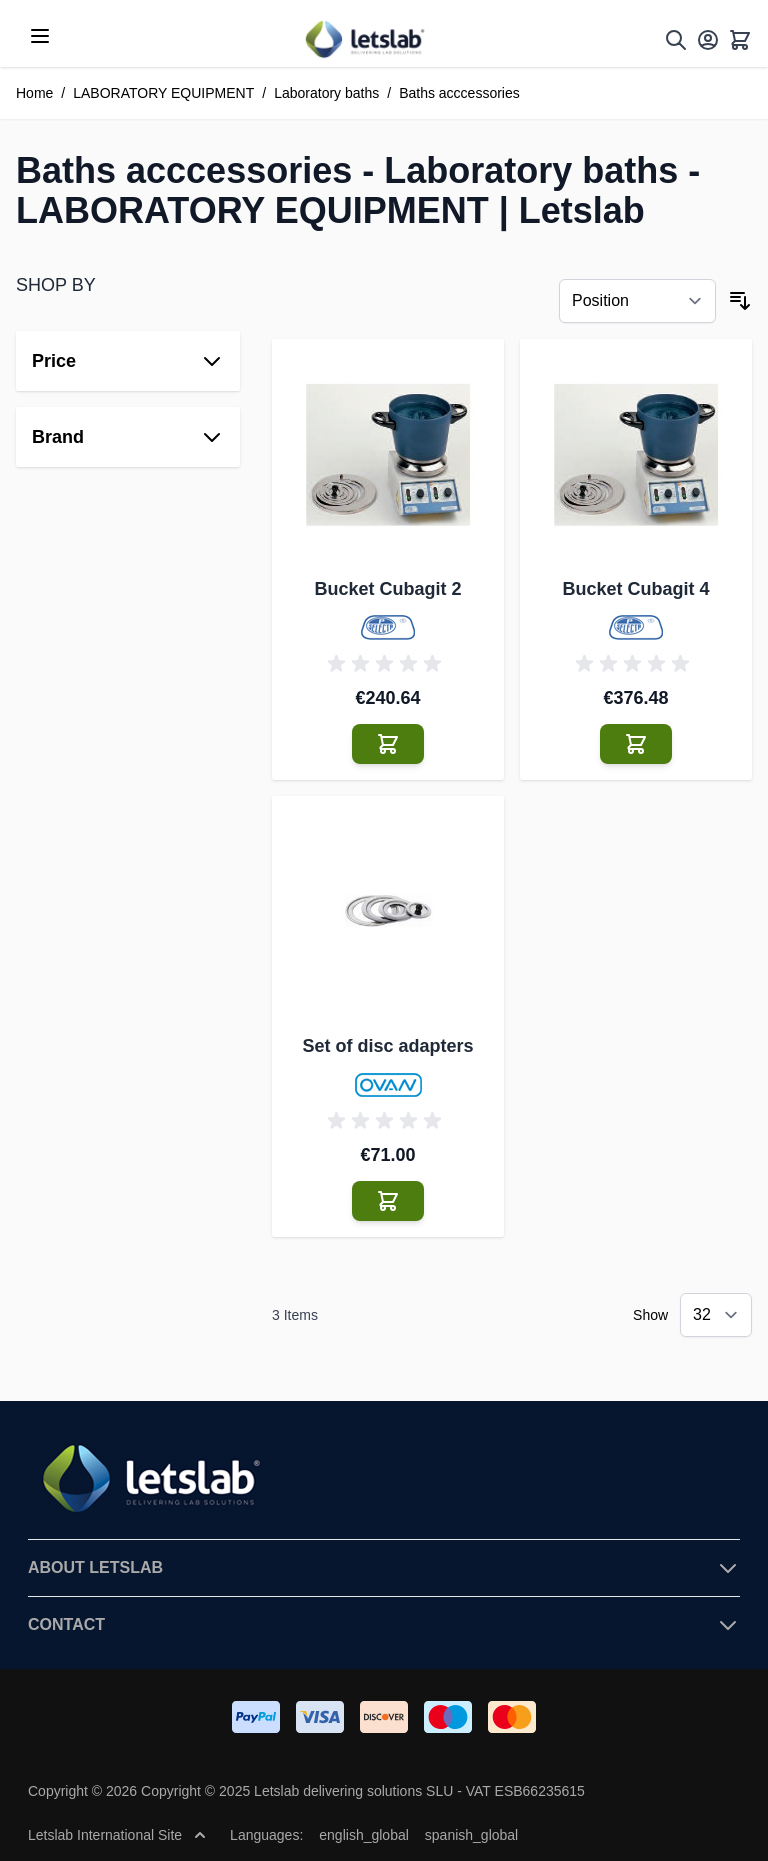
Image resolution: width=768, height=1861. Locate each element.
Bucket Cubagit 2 (387, 589)
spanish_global (471, 1835)
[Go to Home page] (364, 39)
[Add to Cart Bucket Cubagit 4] (636, 744)
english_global (364, 1835)
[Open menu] (40, 36)
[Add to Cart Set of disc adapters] (388, 1201)
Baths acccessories (459, 93)
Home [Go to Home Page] (34, 93)
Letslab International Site (117, 1835)
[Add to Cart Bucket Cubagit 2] (388, 744)
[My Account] (708, 40)
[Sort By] (637, 301)
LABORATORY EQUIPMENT (163, 93)
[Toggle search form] (676, 40)
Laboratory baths (326, 93)
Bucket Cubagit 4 (635, 589)
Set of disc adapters (387, 1046)
